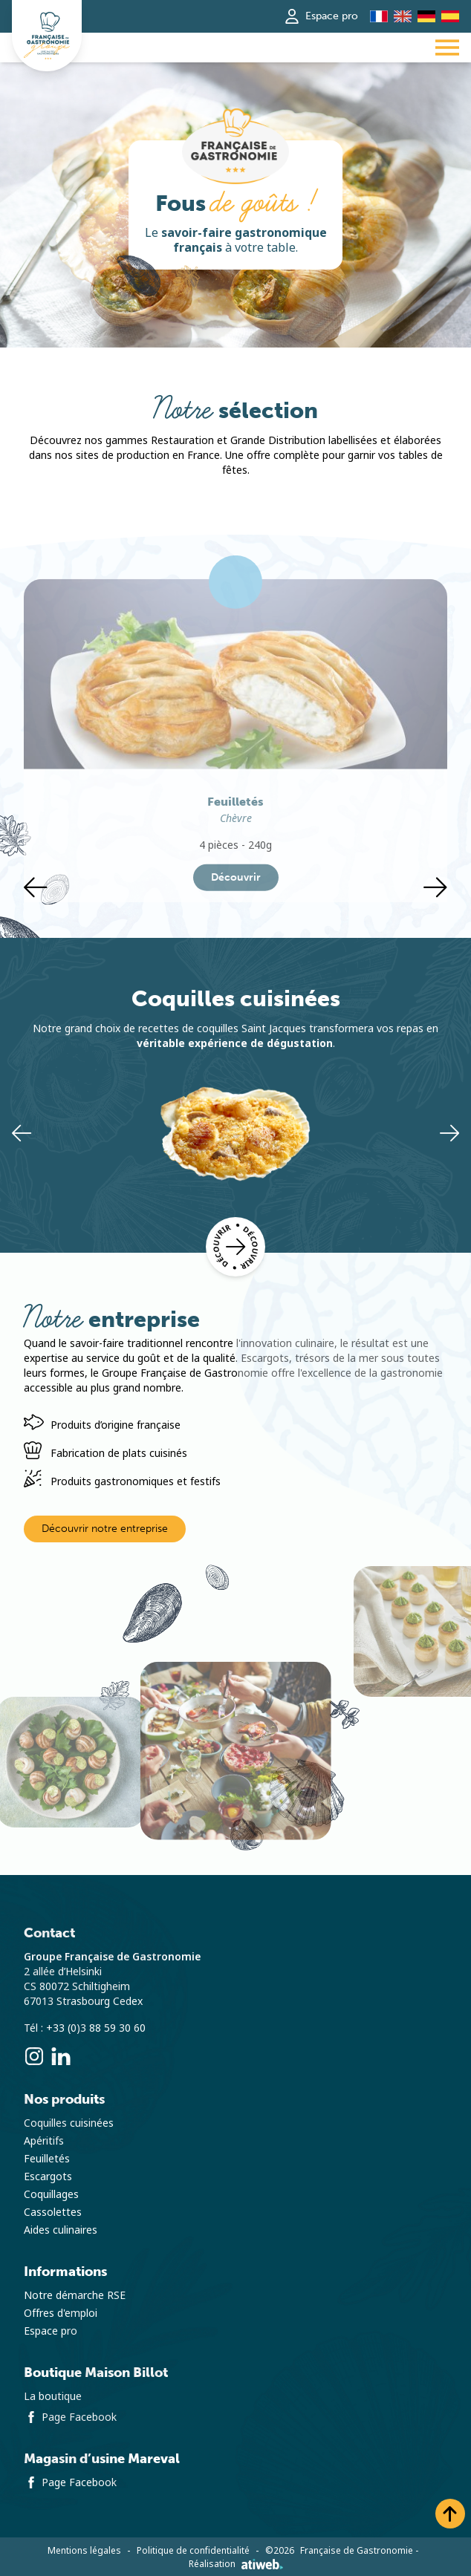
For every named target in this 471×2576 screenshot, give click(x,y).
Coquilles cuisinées (69, 2123)
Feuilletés (47, 2158)
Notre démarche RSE (75, 2295)
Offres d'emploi (60, 2313)
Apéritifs (44, 2140)
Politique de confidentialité (193, 2551)
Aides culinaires (60, 2230)
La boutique (53, 2396)
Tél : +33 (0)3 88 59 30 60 (85, 2028)
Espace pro (321, 16)
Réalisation (236, 2564)
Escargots (48, 2176)
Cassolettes (53, 2212)
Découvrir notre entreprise (105, 1528)
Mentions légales (84, 2551)
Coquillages (51, 2194)
